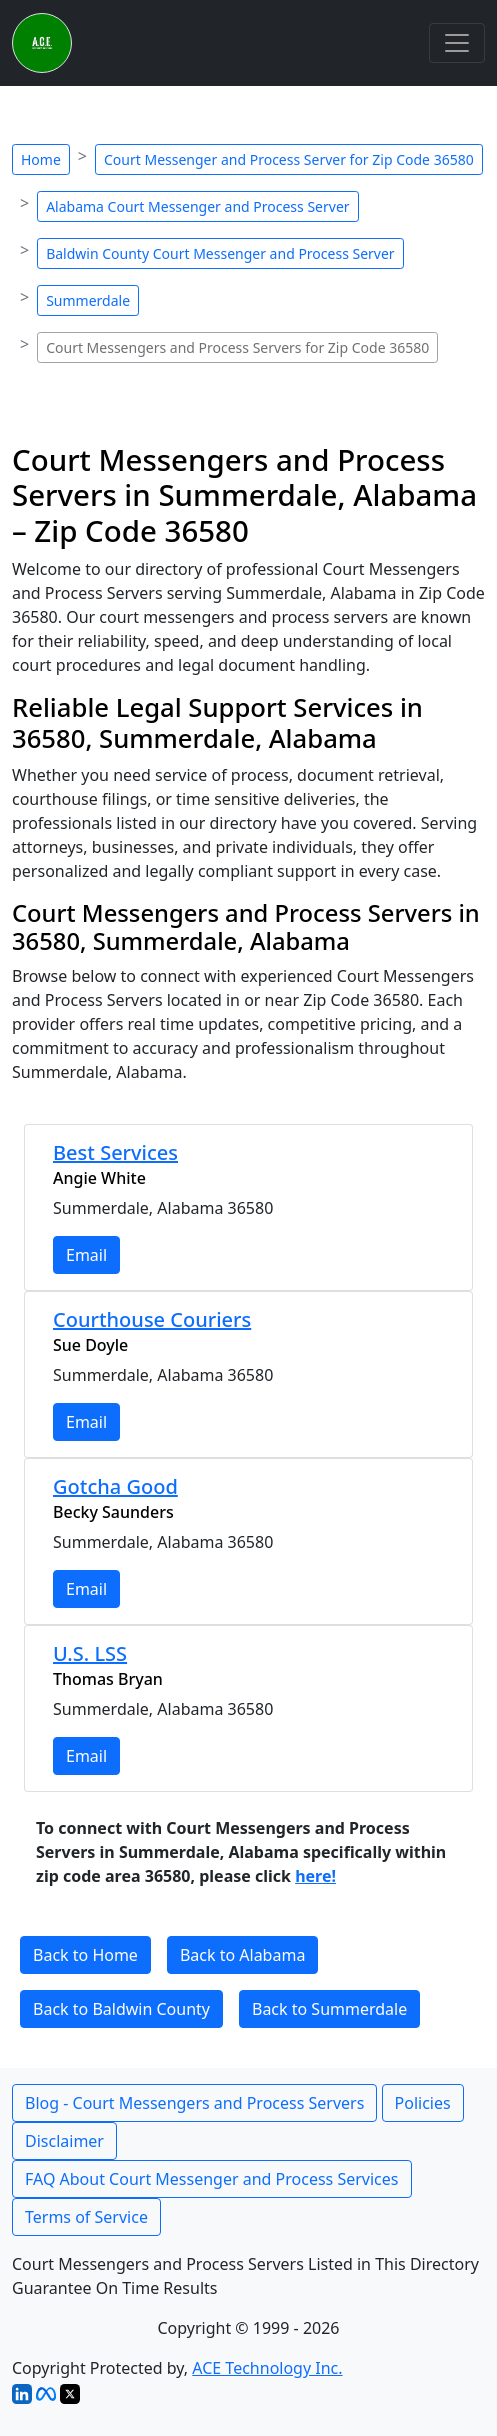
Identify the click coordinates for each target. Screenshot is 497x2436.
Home (41, 159)
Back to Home (85, 1955)
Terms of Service (86, 2217)
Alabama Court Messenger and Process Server (197, 206)
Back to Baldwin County (121, 2009)
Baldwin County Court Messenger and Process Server (220, 253)
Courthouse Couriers (152, 1319)
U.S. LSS (90, 1653)
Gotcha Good (115, 1486)
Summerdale (88, 300)
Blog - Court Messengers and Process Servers (194, 2103)
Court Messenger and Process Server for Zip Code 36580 (289, 159)
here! (315, 1876)
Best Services (115, 1152)
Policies (423, 2103)
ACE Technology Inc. (267, 2368)
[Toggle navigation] (457, 43)
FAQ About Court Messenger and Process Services (212, 2179)
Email (86, 1255)
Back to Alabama (242, 1955)
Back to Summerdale (329, 2009)
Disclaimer (64, 2141)
